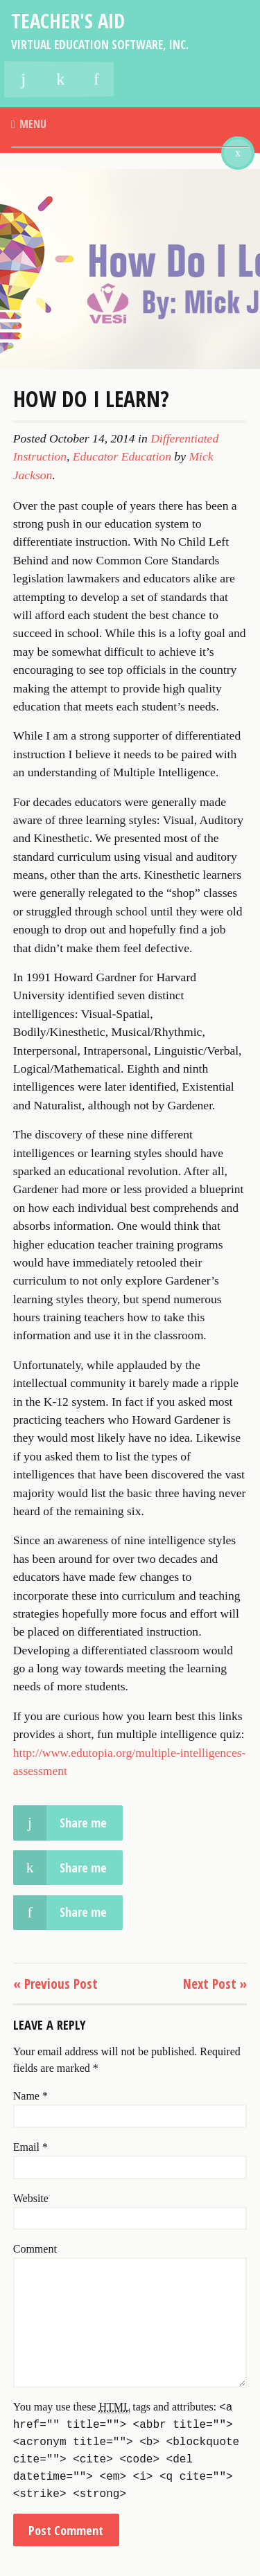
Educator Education (122, 1057)
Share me (60, 2423)
